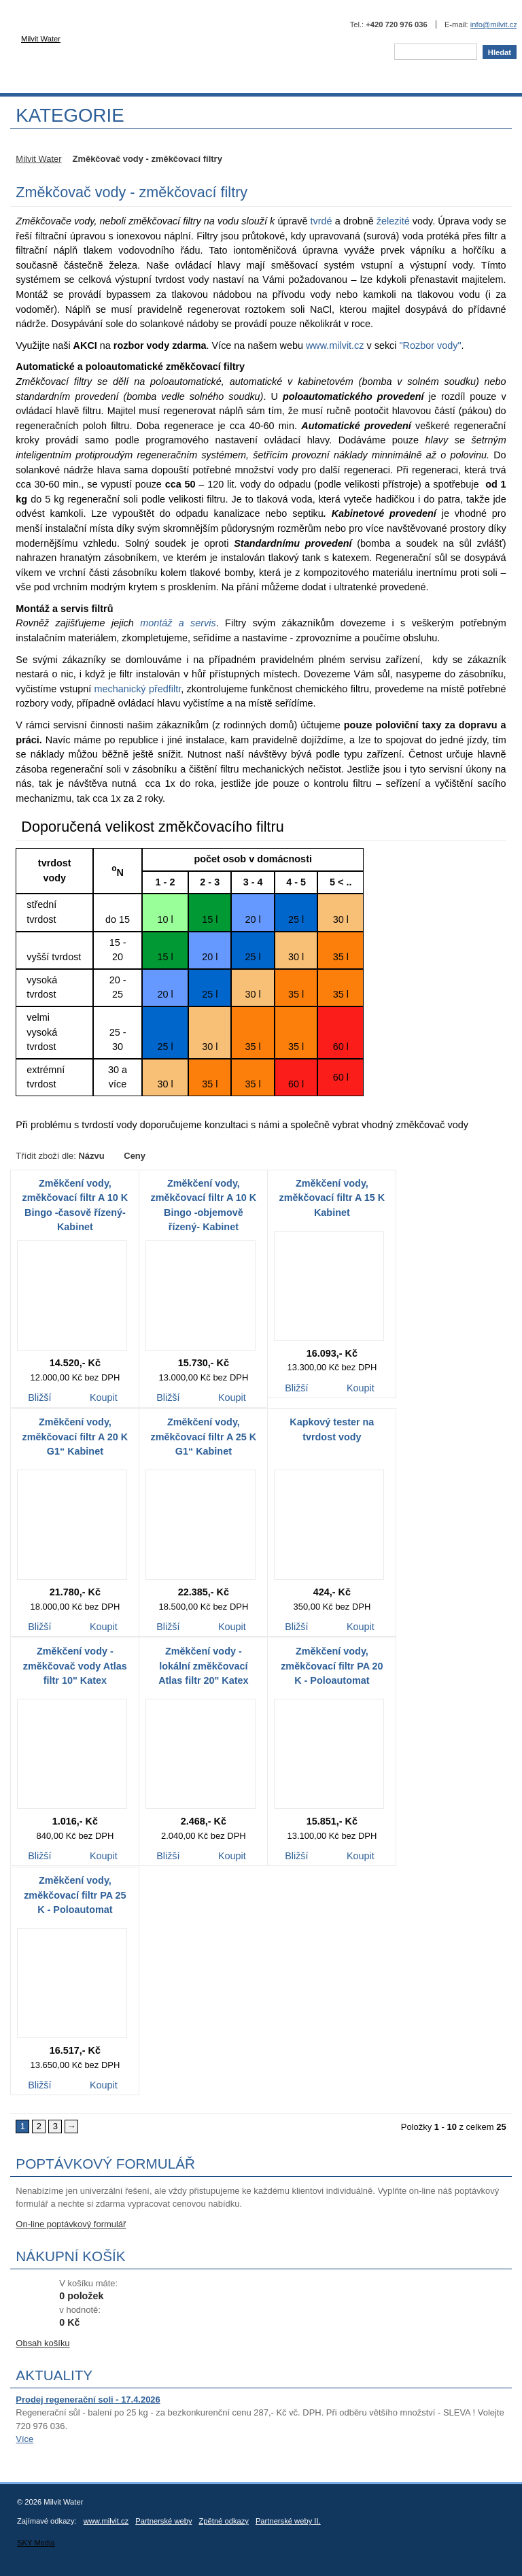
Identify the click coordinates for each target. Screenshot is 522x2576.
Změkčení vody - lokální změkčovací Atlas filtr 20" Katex (203, 1666)
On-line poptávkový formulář (71, 2224)
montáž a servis (178, 622)
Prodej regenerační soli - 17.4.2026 (88, 2399)
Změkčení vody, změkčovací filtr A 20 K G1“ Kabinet (75, 1437)
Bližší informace (39, 1398)
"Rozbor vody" (430, 345)
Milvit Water (129, 45)
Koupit (103, 1398)
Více (24, 2439)
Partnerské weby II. (288, 2521)
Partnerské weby (163, 2521)
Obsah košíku (42, 2343)
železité (393, 221)
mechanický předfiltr (137, 688)
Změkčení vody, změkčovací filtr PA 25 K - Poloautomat (75, 1895)
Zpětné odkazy (224, 2521)
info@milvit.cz (493, 24)
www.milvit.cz (335, 345)
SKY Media (36, 2543)
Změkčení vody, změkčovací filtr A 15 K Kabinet (332, 1198)
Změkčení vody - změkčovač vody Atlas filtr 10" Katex (75, 1666)
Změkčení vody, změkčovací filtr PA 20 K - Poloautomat (332, 1666)
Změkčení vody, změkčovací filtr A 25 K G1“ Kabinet (204, 1437)
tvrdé (321, 221)
